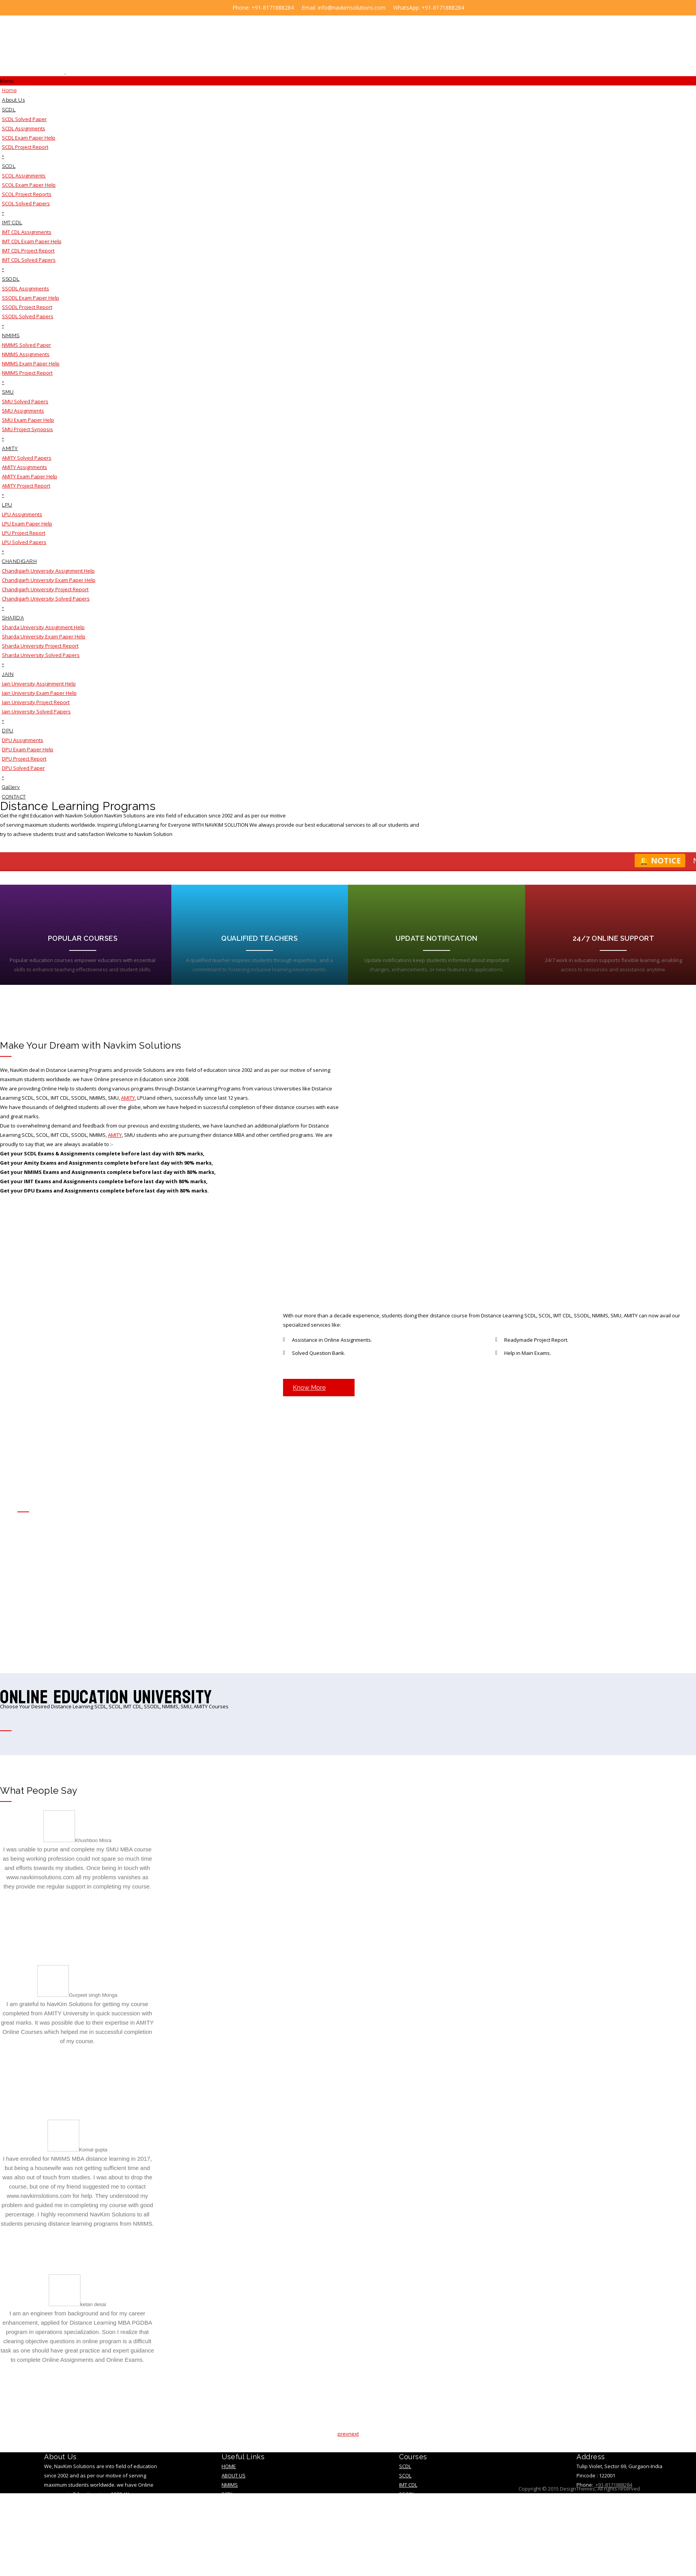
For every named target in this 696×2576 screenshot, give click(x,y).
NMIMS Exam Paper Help (31, 363)
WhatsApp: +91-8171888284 (428, 7)
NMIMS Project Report (27, 372)
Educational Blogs (246, 2543)
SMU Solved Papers (25, 401)
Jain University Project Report (36, 702)
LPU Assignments (22, 514)
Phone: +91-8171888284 (263, 7)
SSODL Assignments (25, 288)
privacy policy (240, 2524)
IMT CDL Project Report (28, 250)
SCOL (8, 166)
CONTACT (14, 797)
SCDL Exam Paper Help (28, 137)
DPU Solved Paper (23, 767)
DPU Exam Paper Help (27, 749)
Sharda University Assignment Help (43, 627)
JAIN (8, 674)
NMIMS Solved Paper (26, 344)
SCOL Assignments (24, 175)
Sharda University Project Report (40, 645)
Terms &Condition (245, 2534)
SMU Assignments (23, 410)
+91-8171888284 (613, 2487)
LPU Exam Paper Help (27, 523)
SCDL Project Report (25, 146)
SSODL (11, 279)
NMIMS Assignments (25, 354)
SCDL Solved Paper (24, 119)
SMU (8, 392)
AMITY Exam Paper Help (29, 476)
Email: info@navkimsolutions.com (344, 7)
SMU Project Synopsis (27, 429)
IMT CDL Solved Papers (29, 259)
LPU (7, 505)
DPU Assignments (22, 740)
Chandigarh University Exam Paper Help (49, 580)
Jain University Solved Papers (36, 711)
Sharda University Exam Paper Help (43, 636)
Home (9, 90)
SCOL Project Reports (26, 194)
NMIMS (11, 335)
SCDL (8, 110)
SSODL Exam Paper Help (30, 297)
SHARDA (13, 618)
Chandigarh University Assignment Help (48, 570)
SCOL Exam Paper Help (29, 184)
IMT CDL (12, 222)
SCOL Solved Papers (26, 203)
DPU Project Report (24, 758)
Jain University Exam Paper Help (39, 692)
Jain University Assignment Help (39, 683)
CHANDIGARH (19, 561)
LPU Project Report (23, 532)
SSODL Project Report (27, 307)
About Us (13, 100)
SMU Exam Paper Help (28, 419)
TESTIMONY (235, 2515)
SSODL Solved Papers (27, 316)
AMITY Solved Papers (26, 457)
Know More (309, 1390)
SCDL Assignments (23, 128)
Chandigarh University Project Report (45, 589)
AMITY (10, 448)
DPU (8, 731)
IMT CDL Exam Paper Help (31, 241)
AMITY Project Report (26, 485)
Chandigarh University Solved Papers (46, 598)
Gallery (11, 787)
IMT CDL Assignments (26, 232)
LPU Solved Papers (24, 542)
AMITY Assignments (24, 467)
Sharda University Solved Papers (41, 655)
